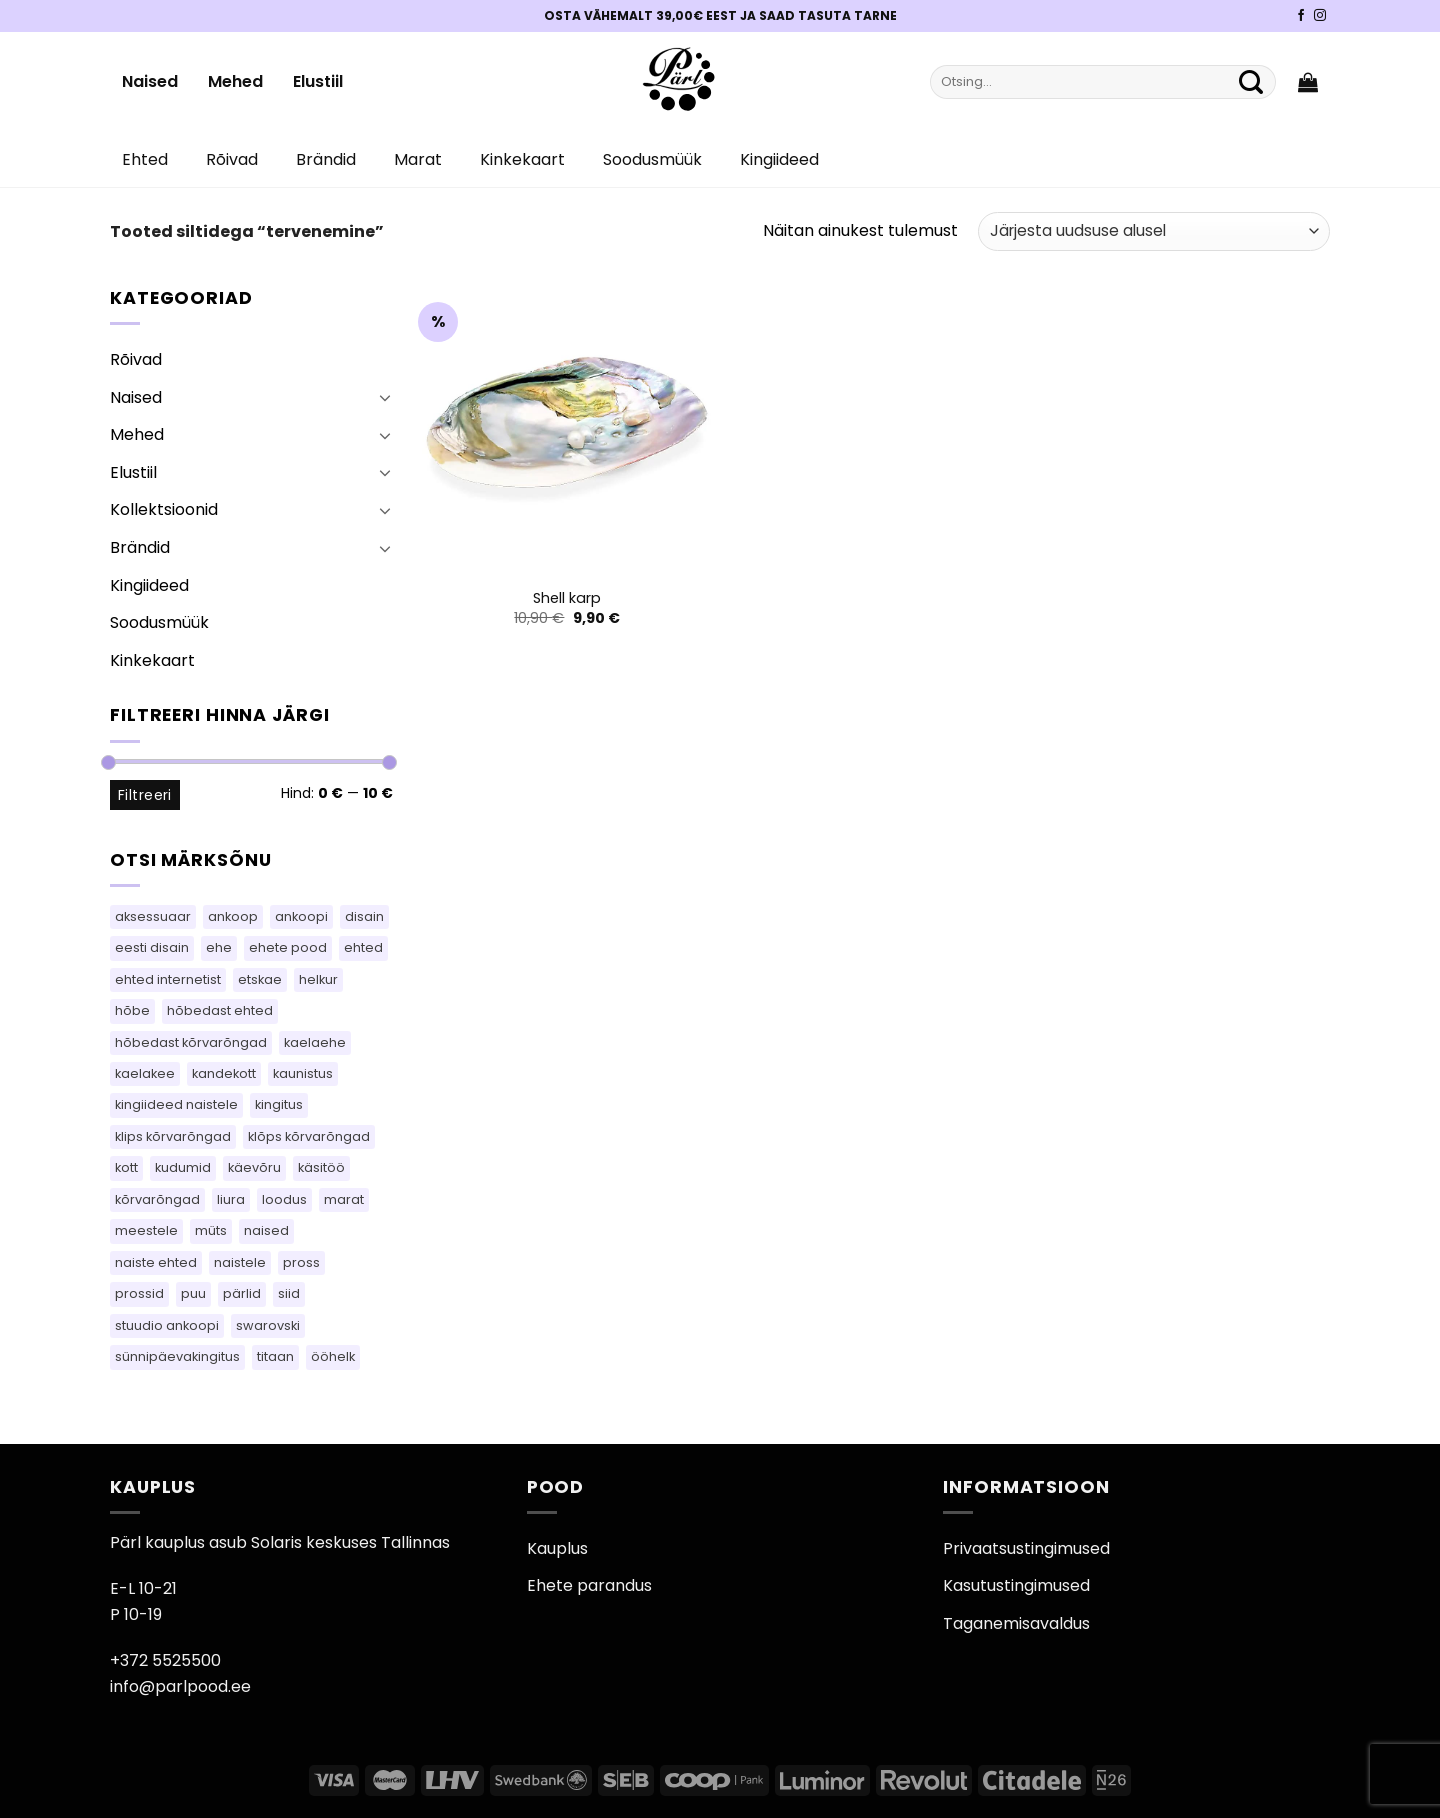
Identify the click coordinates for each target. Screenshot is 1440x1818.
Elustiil (318, 81)
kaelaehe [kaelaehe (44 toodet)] (315, 1042)
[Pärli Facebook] (1301, 16)
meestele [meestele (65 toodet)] (146, 1230)
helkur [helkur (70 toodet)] (318, 979)
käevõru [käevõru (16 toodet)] (254, 1167)
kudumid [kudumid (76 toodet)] (183, 1167)
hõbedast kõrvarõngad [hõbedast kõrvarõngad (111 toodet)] (191, 1042)
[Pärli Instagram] (1320, 16)
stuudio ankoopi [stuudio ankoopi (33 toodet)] (167, 1325)
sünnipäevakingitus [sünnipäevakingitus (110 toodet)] (177, 1356)
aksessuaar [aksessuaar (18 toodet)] (153, 916)
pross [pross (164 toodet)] (301, 1262)
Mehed (235, 81)
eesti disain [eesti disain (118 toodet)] (152, 947)
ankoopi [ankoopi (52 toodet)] (301, 916)
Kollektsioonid (164, 509)
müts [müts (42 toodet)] (211, 1230)
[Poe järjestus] (1154, 231)
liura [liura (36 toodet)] (231, 1199)
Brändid (326, 159)
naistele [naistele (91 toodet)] (240, 1262)
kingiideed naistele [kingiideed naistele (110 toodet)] (176, 1104)
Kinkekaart (522, 159)
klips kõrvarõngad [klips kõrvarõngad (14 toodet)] (173, 1136)
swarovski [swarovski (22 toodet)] (268, 1325)
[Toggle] (385, 397)
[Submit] (1251, 82)
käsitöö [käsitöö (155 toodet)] (321, 1167)
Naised (150, 81)
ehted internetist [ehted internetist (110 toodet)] (168, 979)
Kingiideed (779, 159)
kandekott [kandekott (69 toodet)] (224, 1073)
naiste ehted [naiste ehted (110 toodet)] (156, 1262)
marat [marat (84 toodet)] (344, 1199)
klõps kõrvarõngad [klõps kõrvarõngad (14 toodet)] (309, 1136)
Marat (418, 159)
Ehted (145, 159)
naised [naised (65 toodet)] (266, 1230)
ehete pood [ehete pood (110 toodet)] (288, 947)
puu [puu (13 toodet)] (193, 1293)
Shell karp (567, 598)
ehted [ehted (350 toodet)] (363, 947)
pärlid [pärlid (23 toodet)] (242, 1293)
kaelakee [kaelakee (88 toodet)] (145, 1073)
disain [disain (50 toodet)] (364, 916)
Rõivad (232, 159)
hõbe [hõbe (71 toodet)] (132, 1010)
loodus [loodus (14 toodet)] (284, 1199)
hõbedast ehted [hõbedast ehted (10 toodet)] (220, 1010)
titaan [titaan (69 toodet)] (275, 1356)
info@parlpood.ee (180, 1686)
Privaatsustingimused (1026, 1548)
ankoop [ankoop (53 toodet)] (233, 916)
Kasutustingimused (1016, 1585)
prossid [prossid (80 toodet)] (139, 1293)
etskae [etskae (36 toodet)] (260, 979)
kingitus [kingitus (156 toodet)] (279, 1104)
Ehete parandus (589, 1585)
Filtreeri (145, 795)
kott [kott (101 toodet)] (126, 1167)
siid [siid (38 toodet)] (289, 1293)
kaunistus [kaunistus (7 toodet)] (303, 1073)
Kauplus (557, 1548)
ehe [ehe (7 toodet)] (219, 947)
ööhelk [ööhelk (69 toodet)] (333, 1356)
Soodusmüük (652, 159)
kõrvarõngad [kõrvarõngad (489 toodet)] (157, 1199)
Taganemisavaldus (1016, 1623)
